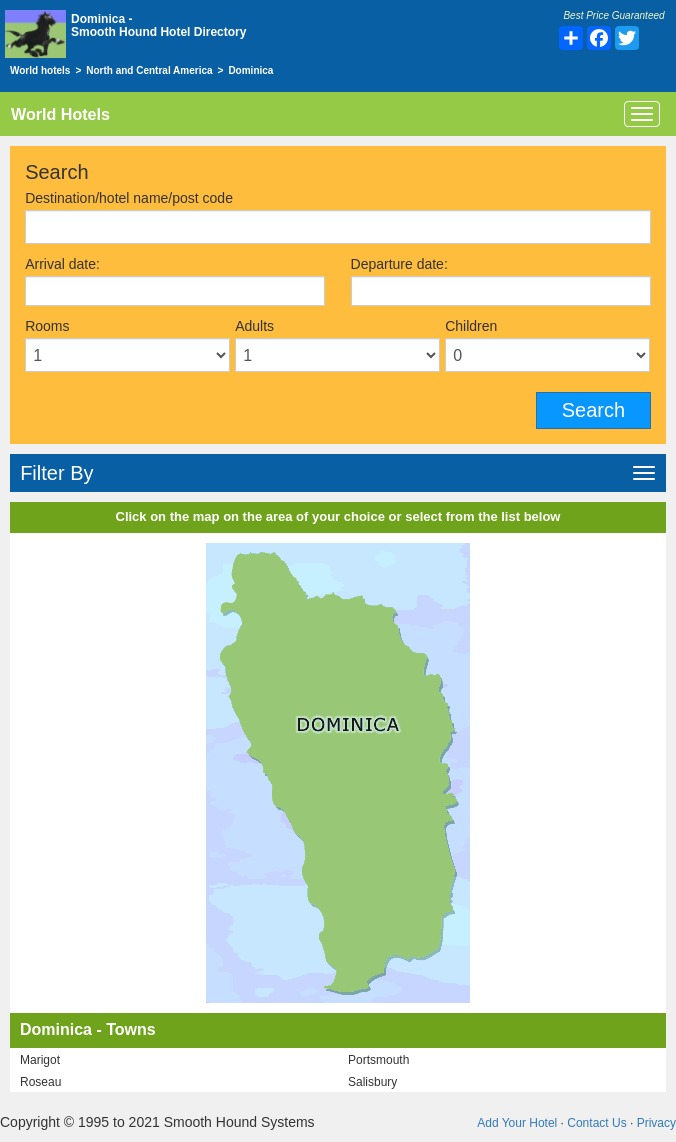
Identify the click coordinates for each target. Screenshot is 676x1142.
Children (471, 326)
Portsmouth (378, 1060)
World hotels (40, 70)
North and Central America (149, 70)
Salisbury (372, 1082)
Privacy (656, 1123)
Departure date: (399, 264)
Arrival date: (62, 264)
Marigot (40, 1060)
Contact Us (596, 1123)
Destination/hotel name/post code (129, 198)
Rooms (47, 326)
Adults (254, 326)
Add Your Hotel (517, 1123)
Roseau (40, 1082)
